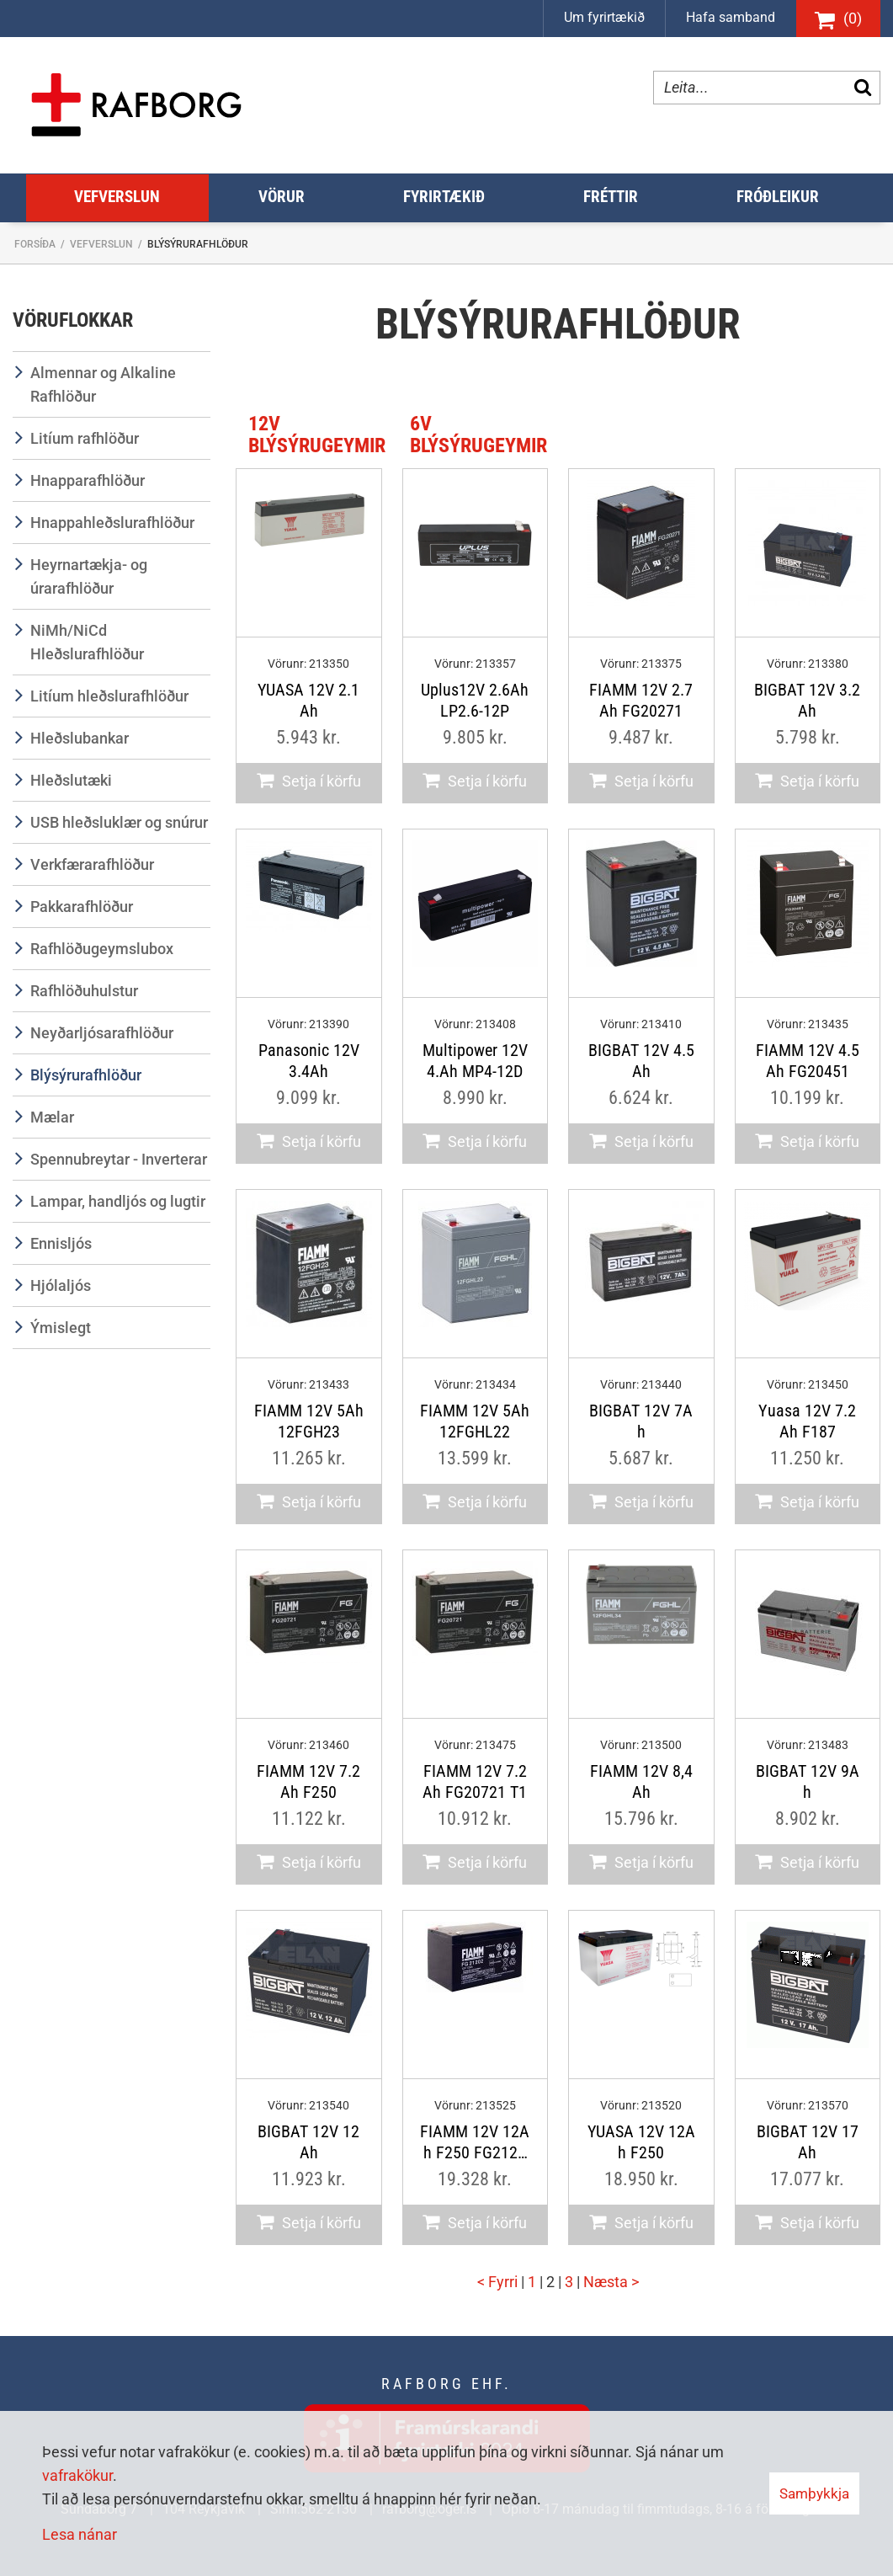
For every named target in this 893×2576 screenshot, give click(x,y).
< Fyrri (499, 2282)
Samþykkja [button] (814, 2493)
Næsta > (611, 2282)
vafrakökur (77, 2475)
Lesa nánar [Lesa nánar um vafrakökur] (79, 2534)
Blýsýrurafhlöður (197, 244)
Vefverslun (101, 244)
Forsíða (35, 244)
